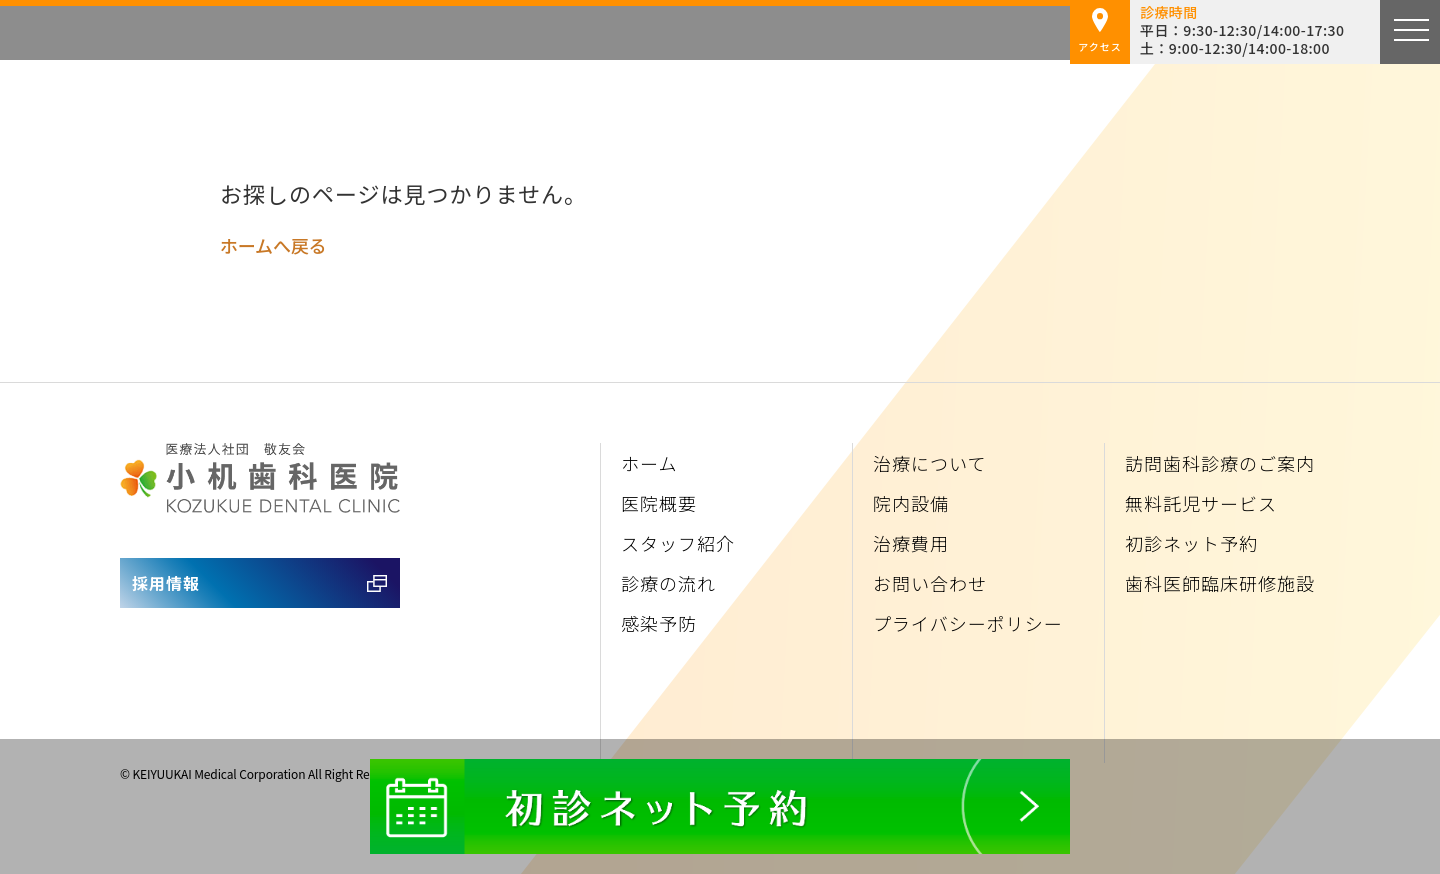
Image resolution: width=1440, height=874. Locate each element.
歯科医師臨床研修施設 (1220, 583)
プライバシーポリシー (968, 623)
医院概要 (659, 503)
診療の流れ (668, 583)
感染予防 (659, 623)
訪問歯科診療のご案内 (1220, 463)
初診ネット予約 (1191, 543)
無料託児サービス (1201, 503)
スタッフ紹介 (678, 543)
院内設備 (911, 503)
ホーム (649, 463)
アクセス (1100, 31)
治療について (929, 463)
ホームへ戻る (273, 245)
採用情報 (166, 583)
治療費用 (911, 543)
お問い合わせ (930, 583)
